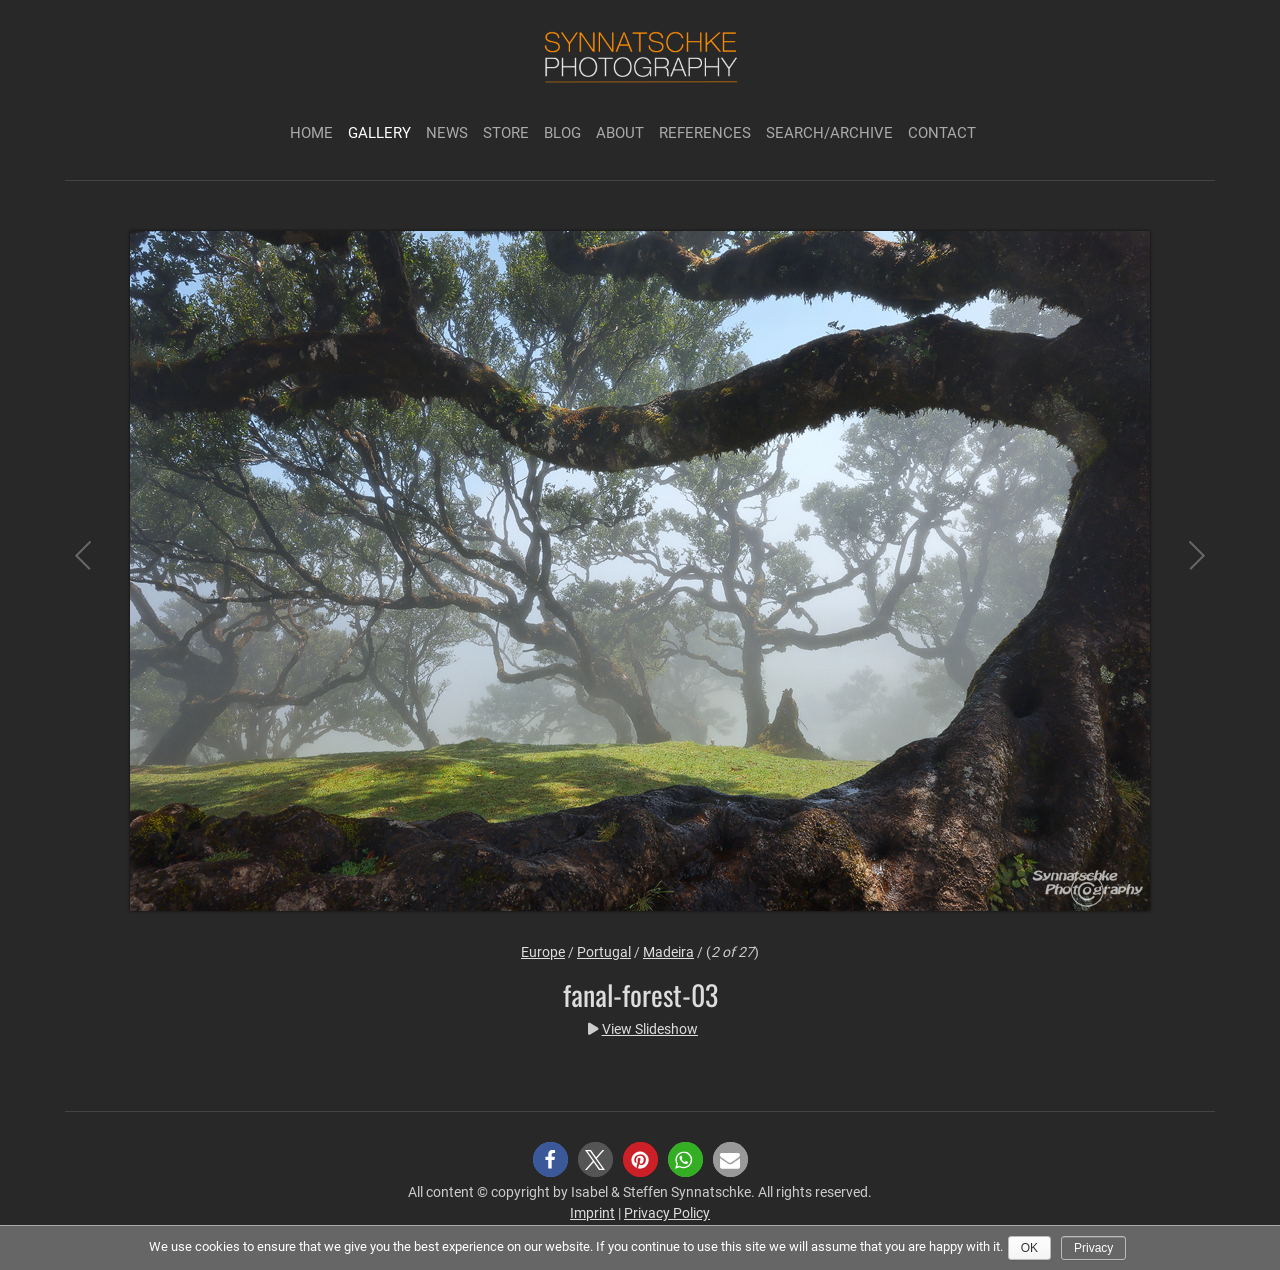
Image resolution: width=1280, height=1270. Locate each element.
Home (311, 133)
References (705, 133)
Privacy (1093, 1248)
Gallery (379, 133)
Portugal (604, 952)
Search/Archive (829, 133)
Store (506, 133)
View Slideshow (650, 1029)
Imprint (592, 1213)
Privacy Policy (667, 1213)
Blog (562, 133)
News (447, 133)
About (620, 133)
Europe (543, 952)
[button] (550, 1159)
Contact (942, 133)
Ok (1029, 1248)
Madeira (668, 952)
